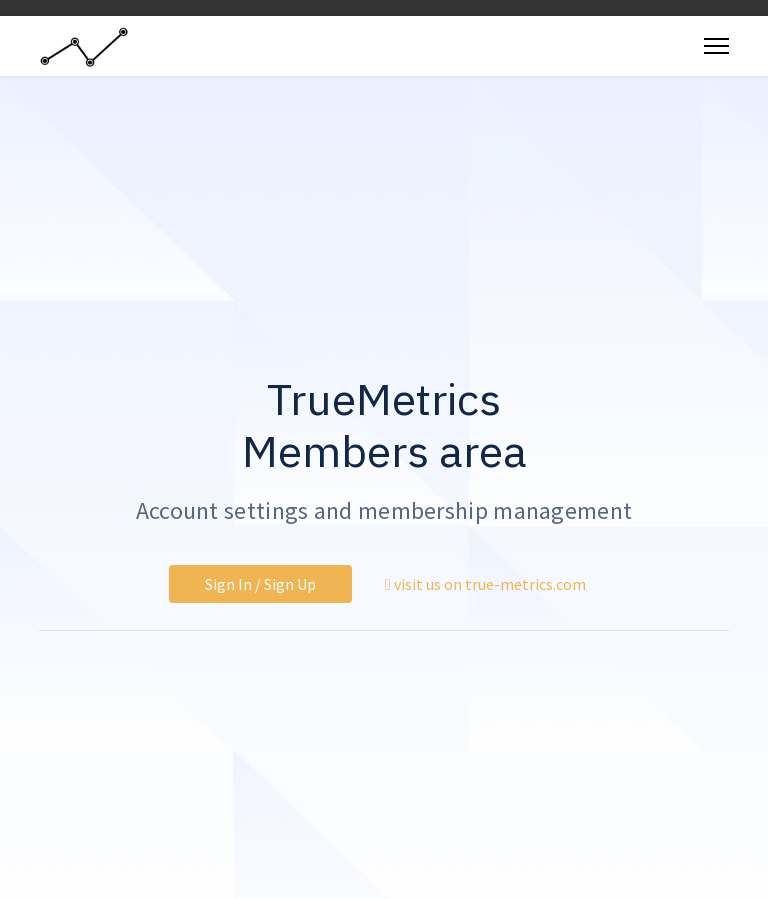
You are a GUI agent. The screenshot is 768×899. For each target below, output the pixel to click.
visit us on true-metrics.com (485, 584)
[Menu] (716, 46)
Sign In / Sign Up (260, 584)
